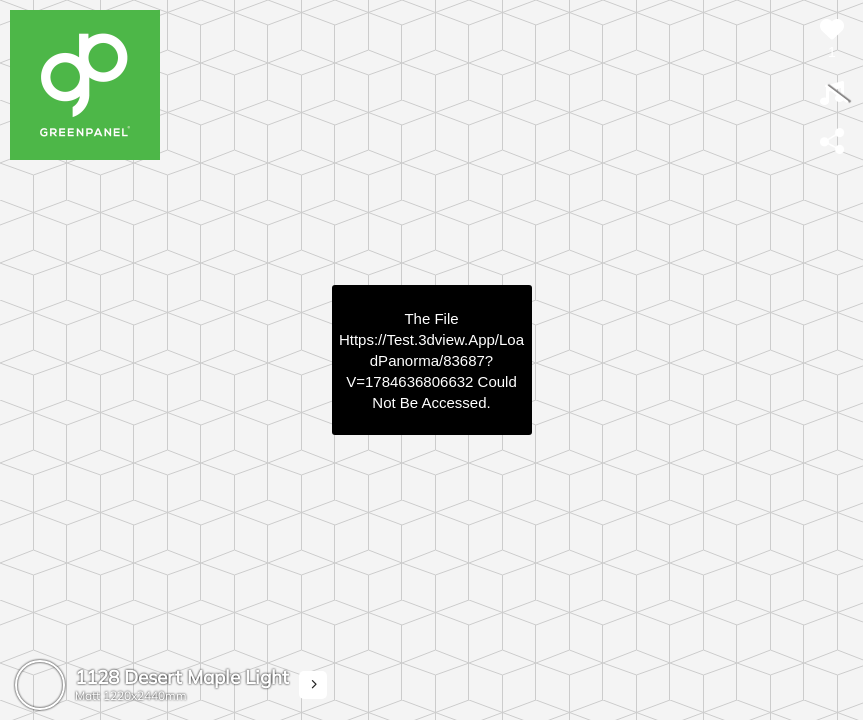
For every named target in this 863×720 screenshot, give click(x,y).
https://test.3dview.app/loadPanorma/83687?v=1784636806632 (431, 360)
